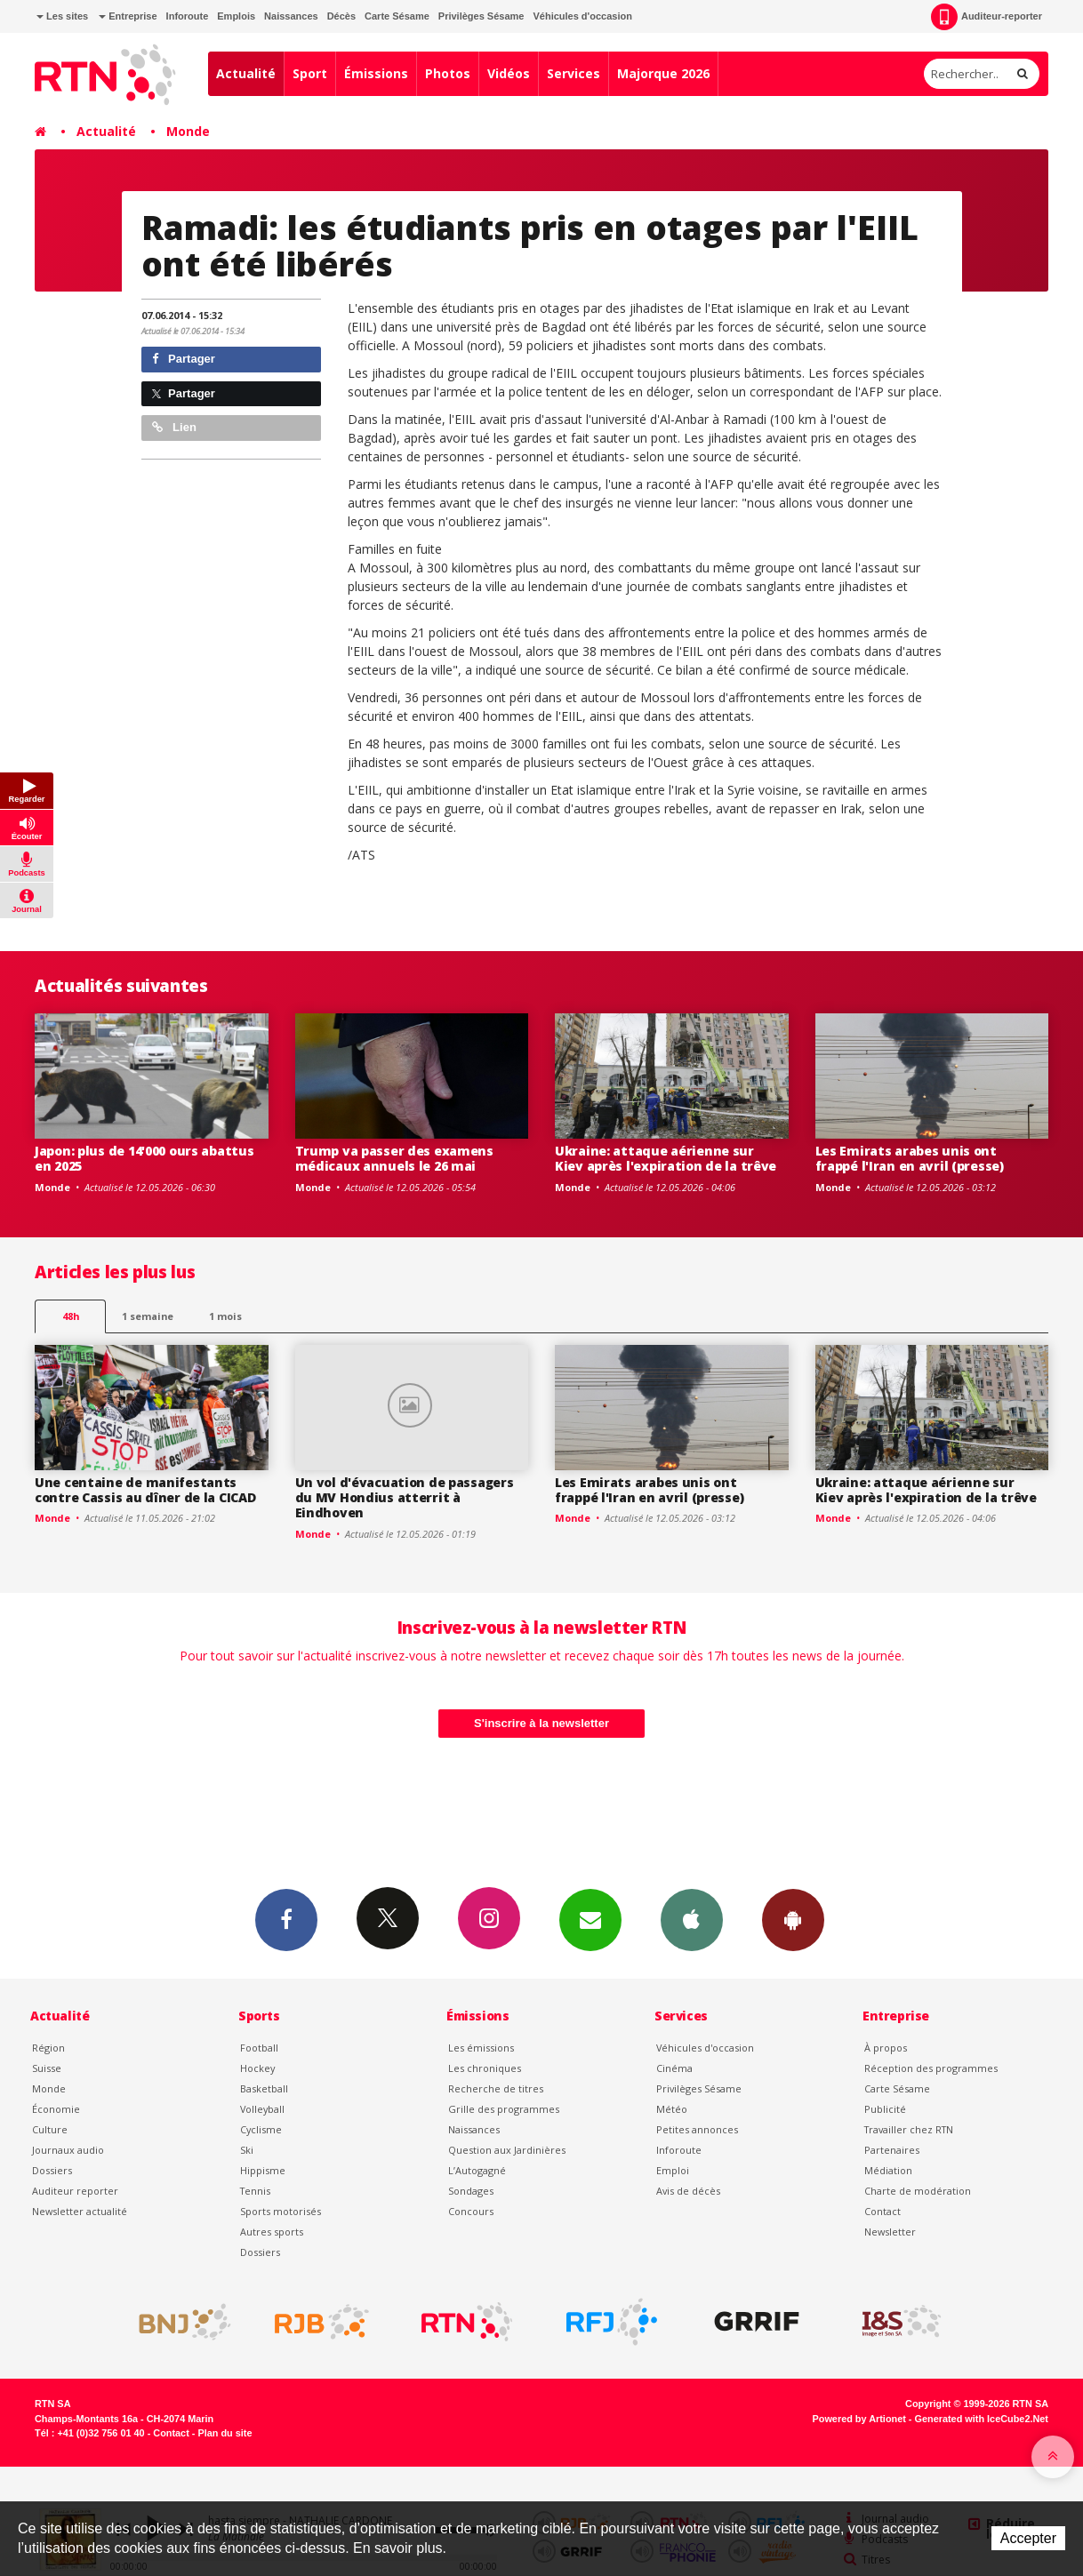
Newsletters (590, 1919)
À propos (885, 2047)
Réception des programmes (931, 2068)
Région (48, 2047)
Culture (50, 2129)
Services (573, 73)
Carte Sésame (397, 16)
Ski (246, 2150)
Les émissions (481, 2047)
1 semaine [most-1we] (147, 1316)
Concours (470, 2211)
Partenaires (891, 2150)
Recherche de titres (495, 2088)
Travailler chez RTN (908, 2129)
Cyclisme (261, 2129)
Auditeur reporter (75, 2190)
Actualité (246, 73)
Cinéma (674, 2068)
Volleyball (262, 2109)
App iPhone (692, 1919)
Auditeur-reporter (986, 17)
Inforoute (187, 16)
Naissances (291, 16)
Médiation (888, 2170)
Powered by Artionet (859, 2418)
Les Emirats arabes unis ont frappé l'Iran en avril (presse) (909, 1158)
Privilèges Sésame (481, 16)
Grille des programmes (503, 2109)
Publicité (885, 2109)
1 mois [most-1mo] (225, 1316)
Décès (341, 16)
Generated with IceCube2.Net (981, 2418)
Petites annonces (697, 2129)
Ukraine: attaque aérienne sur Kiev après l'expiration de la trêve (665, 1158)
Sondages (470, 2190)
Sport (310, 73)
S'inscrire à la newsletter (541, 1723)
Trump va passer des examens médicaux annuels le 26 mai (394, 1158)
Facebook (286, 1919)
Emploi (672, 2170)
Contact (882, 2211)
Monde (188, 131)
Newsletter (890, 2231)
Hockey (257, 2068)
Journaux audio (68, 2150)
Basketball (264, 2088)
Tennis (255, 2190)
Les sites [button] (62, 16)
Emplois (236, 16)
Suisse (46, 2068)
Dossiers (52, 2170)
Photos (447, 73)
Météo (671, 2109)
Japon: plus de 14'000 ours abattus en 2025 (144, 1158)
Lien (174, 427)
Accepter (1028, 2538)
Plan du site (224, 2433)
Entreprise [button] (127, 16)
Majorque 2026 (663, 73)
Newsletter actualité (79, 2211)
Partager (183, 358)
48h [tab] (70, 1316)
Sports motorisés (280, 2211)
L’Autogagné (477, 2170)
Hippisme (262, 2170)
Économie (56, 2109)
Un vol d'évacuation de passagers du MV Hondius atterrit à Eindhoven (404, 1497)
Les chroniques (484, 2068)
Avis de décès (688, 2190)
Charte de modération (917, 2190)
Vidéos (508, 73)
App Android (793, 1919)
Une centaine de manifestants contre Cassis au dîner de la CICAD (145, 1490)
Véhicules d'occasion (582, 16)
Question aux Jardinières (507, 2150)
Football (259, 2047)
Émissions (376, 73)
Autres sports (271, 2231)
